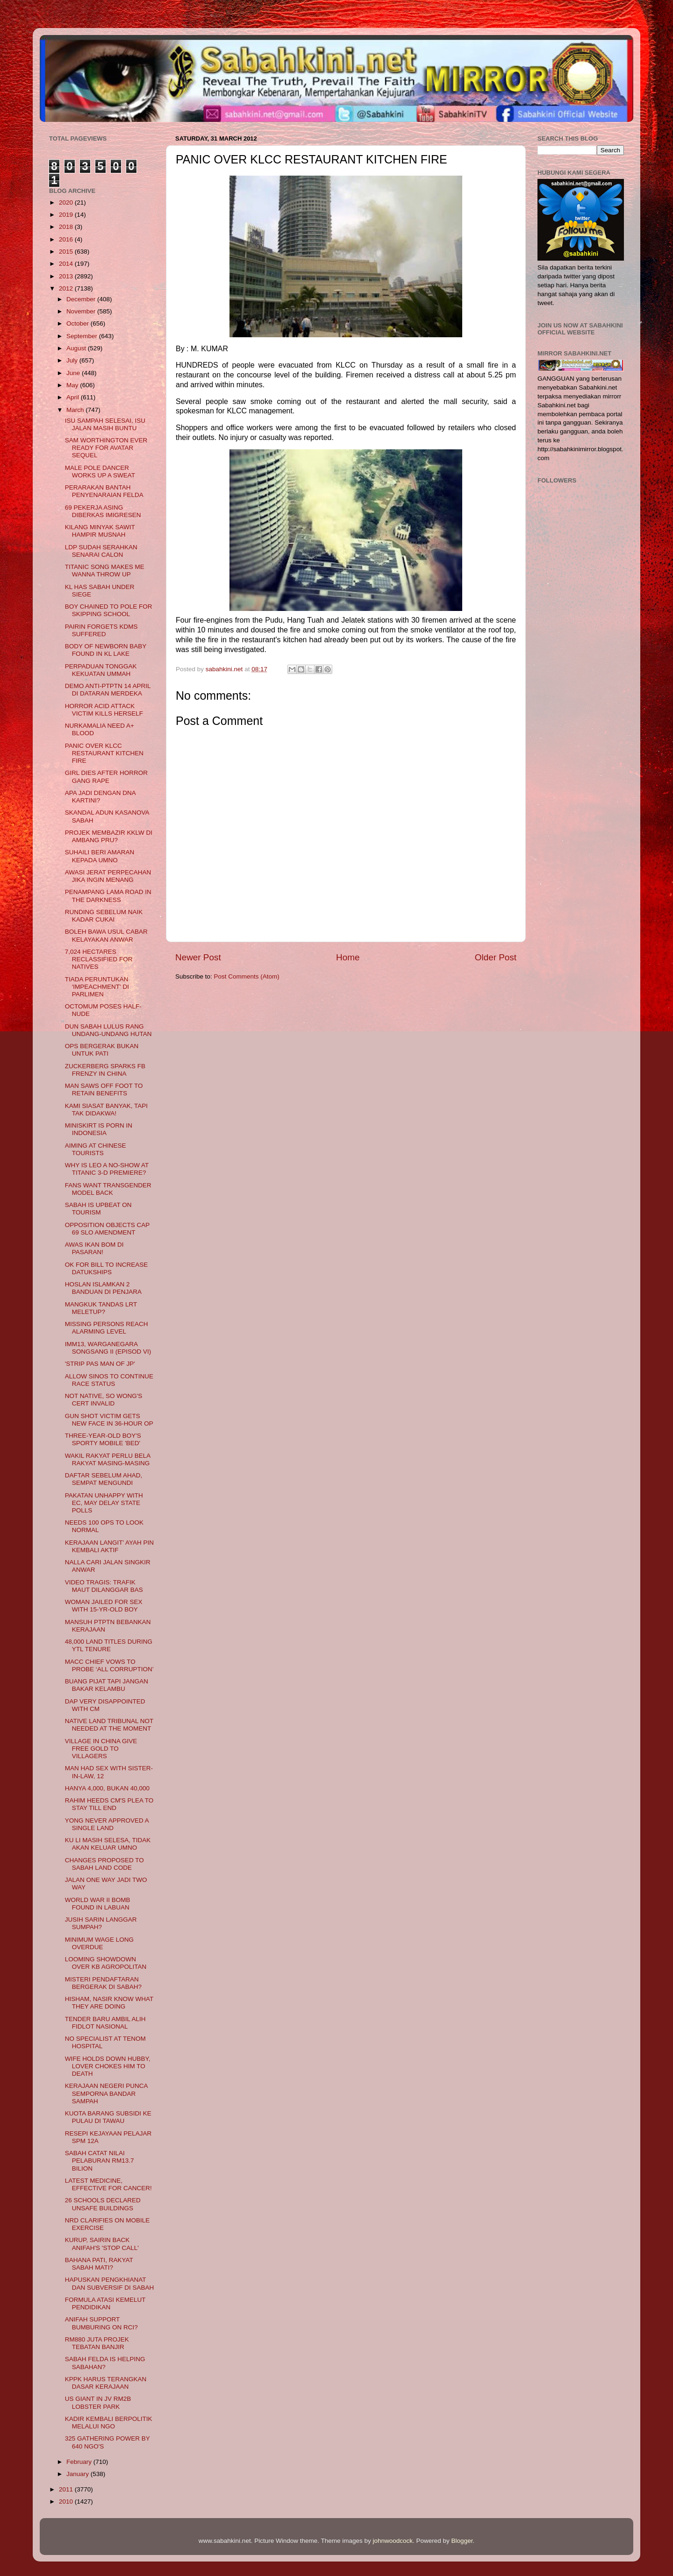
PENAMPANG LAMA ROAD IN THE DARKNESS (108, 895)
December (81, 299)
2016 (67, 239)
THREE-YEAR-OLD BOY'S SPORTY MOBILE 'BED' (103, 1439)
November (81, 311)
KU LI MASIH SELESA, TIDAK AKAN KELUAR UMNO (108, 1844)
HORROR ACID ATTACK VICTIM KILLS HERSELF (104, 710)
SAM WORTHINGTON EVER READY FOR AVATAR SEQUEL (106, 448)
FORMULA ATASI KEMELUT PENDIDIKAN (105, 2303)
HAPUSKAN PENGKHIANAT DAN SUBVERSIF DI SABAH (109, 2283)
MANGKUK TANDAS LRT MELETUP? (101, 1308)
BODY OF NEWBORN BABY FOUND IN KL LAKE (105, 650)
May (73, 385)
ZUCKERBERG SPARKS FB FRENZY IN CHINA (105, 1070)
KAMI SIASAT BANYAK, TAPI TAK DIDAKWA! (106, 1109)
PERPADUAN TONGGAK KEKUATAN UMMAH (101, 670)
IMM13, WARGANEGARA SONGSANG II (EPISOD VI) (108, 1348)
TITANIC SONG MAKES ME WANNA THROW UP (104, 570)
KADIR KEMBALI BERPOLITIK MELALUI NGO (108, 2422)
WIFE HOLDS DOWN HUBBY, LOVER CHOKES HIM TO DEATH (107, 2066)
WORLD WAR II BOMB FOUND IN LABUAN (97, 1903)
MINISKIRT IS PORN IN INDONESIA (98, 1129)
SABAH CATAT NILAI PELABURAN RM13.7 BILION (99, 2161)
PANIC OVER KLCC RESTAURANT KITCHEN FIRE (104, 753)
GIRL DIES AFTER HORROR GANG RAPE (106, 776)
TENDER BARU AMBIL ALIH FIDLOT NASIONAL (105, 2022)
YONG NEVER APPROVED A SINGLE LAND (107, 1824)
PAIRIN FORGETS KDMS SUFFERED (101, 630)
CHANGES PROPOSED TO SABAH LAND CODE (104, 1864)
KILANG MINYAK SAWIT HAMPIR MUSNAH (100, 531)
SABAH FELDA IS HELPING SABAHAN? (105, 2363)
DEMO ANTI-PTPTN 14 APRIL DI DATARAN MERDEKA (107, 689)
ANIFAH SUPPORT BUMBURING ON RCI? (101, 2323)
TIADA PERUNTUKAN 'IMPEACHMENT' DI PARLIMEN (97, 987)
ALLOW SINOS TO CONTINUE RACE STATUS (109, 1380)
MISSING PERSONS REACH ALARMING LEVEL (106, 1327)
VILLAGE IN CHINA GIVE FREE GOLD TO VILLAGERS (101, 1749)
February (79, 2461)
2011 (67, 2489)
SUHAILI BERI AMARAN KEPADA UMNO (100, 856)
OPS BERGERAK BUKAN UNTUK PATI (102, 1050)
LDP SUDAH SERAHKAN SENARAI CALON (101, 551)
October (78, 323)
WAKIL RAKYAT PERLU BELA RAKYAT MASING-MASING (107, 1459)
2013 (67, 276)
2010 (67, 2501)
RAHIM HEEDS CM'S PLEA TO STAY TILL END (109, 1804)
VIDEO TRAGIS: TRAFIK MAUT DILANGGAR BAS (104, 1586)
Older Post (495, 957)
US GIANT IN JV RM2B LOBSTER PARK (98, 2402)
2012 (67, 288)
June (74, 372)
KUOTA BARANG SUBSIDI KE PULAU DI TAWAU (108, 2117)
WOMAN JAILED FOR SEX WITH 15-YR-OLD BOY (104, 1605)
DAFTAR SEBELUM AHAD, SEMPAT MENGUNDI (104, 1479)
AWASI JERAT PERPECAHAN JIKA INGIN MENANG (108, 876)
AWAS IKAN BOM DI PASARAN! (94, 1248)
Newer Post (198, 957)
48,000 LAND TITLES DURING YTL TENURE (108, 1645)
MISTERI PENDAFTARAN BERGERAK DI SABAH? (103, 1983)
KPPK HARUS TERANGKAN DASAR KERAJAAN (106, 2383)
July (72, 360)
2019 (67, 214)
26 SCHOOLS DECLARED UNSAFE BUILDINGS (103, 2204)
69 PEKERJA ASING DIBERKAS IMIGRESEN (103, 511)
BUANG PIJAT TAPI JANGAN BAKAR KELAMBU (106, 1685)
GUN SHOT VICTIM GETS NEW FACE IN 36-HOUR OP (109, 1419)
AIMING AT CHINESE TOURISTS (95, 1149)
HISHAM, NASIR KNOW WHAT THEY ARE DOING (109, 2002)
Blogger (462, 2540)
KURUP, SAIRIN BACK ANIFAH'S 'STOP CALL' (102, 2243)
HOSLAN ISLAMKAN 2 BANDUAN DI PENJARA (103, 1288)
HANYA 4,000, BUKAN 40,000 (107, 1788)
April (73, 397)
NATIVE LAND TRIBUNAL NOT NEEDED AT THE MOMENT (109, 1724)
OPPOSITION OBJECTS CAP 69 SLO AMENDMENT (107, 1228)
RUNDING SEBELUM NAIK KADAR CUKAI (104, 915)
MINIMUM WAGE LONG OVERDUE (99, 1943)
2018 (67, 226)
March (76, 409)
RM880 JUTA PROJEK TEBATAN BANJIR (97, 2343)
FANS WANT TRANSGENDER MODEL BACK (108, 1189)
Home (347, 957)
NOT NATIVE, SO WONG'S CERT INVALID (104, 1399)
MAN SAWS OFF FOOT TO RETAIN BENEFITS (104, 1089)
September (82, 336)
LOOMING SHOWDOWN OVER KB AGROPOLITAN (106, 1963)
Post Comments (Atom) (246, 976)
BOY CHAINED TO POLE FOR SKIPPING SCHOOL (108, 610)
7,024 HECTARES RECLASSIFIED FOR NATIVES (99, 959)
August (77, 348)
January (78, 2473)
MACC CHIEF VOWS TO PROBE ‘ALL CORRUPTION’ (109, 1665)
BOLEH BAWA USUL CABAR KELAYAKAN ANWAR (106, 935)
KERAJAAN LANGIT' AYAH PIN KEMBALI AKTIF (109, 1546)
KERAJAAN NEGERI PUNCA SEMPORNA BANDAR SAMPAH (106, 2093)
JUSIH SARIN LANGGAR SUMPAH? (101, 1923)
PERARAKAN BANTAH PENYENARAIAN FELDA (104, 491)
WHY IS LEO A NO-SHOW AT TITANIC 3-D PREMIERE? (107, 1169)
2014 (67, 263)
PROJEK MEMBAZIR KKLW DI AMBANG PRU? (108, 836)
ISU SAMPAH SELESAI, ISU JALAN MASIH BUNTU (105, 424)
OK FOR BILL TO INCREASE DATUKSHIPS (106, 1268)
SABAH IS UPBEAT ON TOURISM (98, 1208)
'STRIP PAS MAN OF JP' (100, 1363)
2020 (67, 202)
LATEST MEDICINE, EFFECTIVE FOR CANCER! (108, 2184)
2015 (67, 251)
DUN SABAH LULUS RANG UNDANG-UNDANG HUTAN (108, 1030)
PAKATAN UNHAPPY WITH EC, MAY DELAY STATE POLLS (104, 1503)
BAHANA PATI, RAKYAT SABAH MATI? (99, 2264)
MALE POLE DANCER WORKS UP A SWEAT (100, 471)
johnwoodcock (393, 2540)
